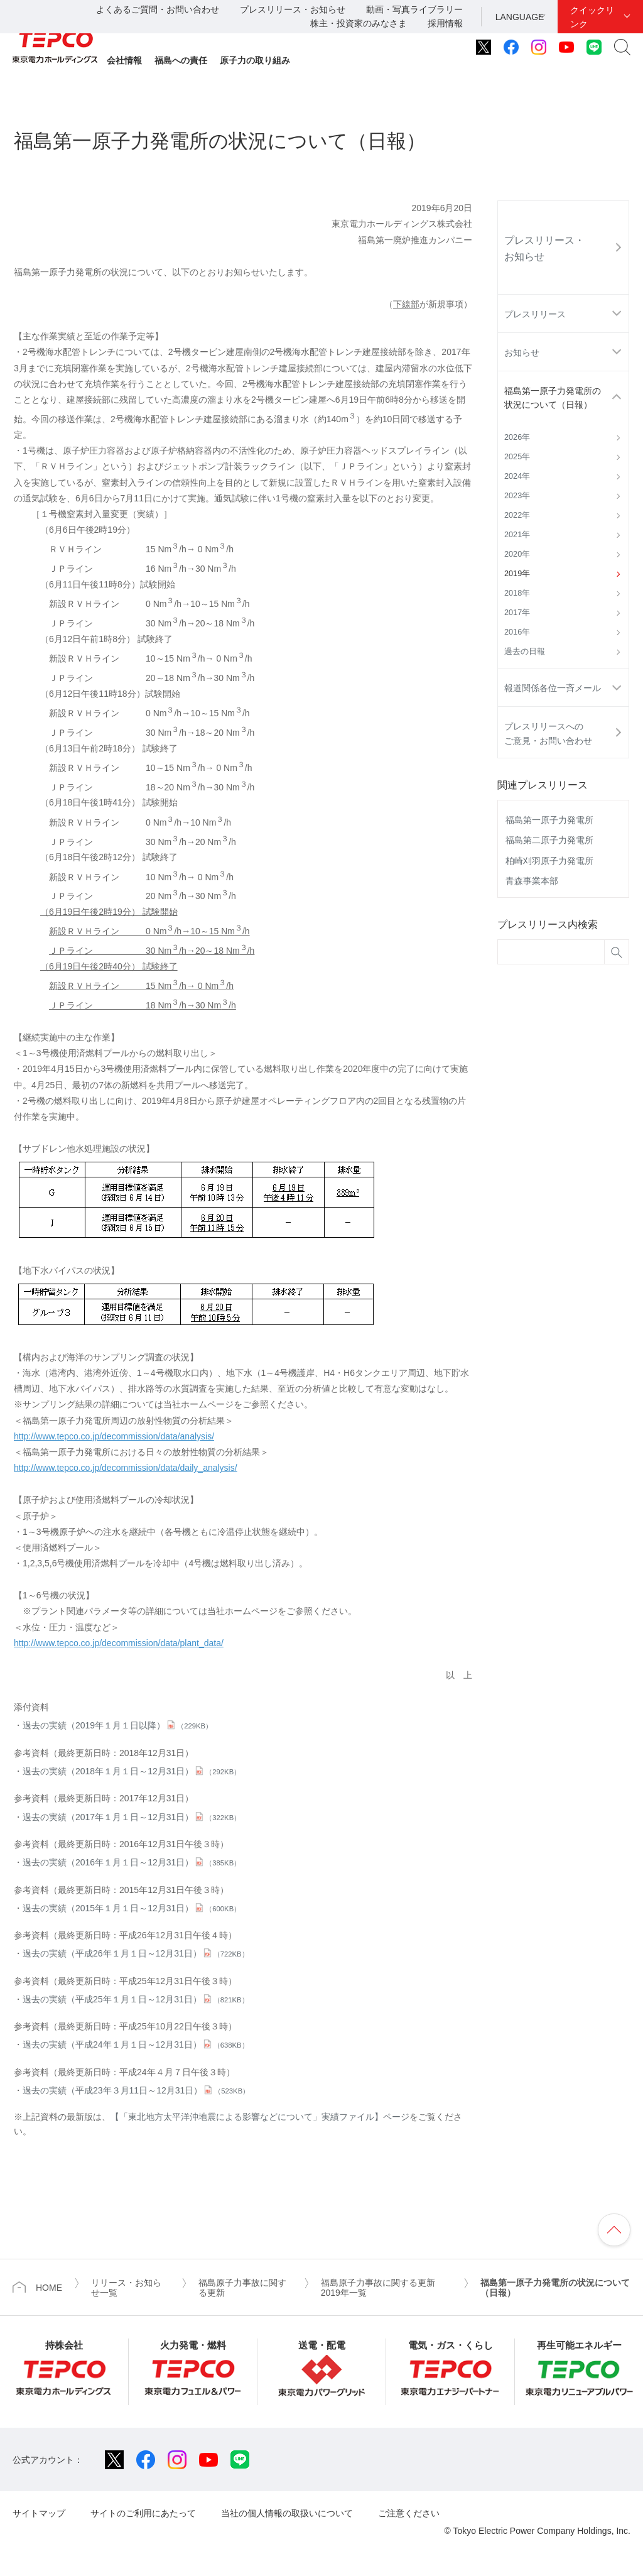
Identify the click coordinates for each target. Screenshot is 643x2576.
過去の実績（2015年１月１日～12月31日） (131, 1908)
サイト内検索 (622, 47)
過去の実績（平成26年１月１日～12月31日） (136, 1953)
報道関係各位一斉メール (552, 688)
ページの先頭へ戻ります (614, 2229)
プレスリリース (535, 314)
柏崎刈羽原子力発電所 (549, 861)
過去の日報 (524, 651)
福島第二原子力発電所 (549, 840)
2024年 (517, 476)
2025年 (517, 456)
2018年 (517, 593)
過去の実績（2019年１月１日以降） (117, 1725)
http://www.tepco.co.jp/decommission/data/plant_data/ (119, 1643)
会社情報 (124, 60)
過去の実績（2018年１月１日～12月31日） (131, 1771)
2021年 (517, 534)
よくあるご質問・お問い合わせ (157, 9)
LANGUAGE (519, 17)
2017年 (517, 612)
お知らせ (521, 352)
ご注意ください (409, 2513)
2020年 (517, 554)
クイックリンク (592, 17)
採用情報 (445, 23)
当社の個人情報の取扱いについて (287, 2513)
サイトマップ (39, 2513)
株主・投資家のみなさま (358, 23)
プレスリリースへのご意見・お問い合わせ (548, 733)
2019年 (517, 573)
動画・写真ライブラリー (414, 9)
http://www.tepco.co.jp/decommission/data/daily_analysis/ (125, 1468)
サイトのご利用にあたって (143, 2513)
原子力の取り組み (255, 60)
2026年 (517, 437)
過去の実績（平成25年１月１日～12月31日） (136, 1999)
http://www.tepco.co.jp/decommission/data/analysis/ (114, 1436)
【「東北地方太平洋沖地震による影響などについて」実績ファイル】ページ (260, 2117)
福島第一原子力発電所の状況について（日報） (552, 398)
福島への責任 (180, 60)
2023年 (517, 495)
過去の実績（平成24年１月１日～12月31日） (136, 2044)
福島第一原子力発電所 (549, 820)
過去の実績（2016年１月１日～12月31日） (131, 1862)
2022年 (517, 515)
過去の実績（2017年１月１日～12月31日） (131, 1817)
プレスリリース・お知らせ (292, 9)
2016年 (517, 632)
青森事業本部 (531, 881)
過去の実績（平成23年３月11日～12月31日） (136, 2090)
